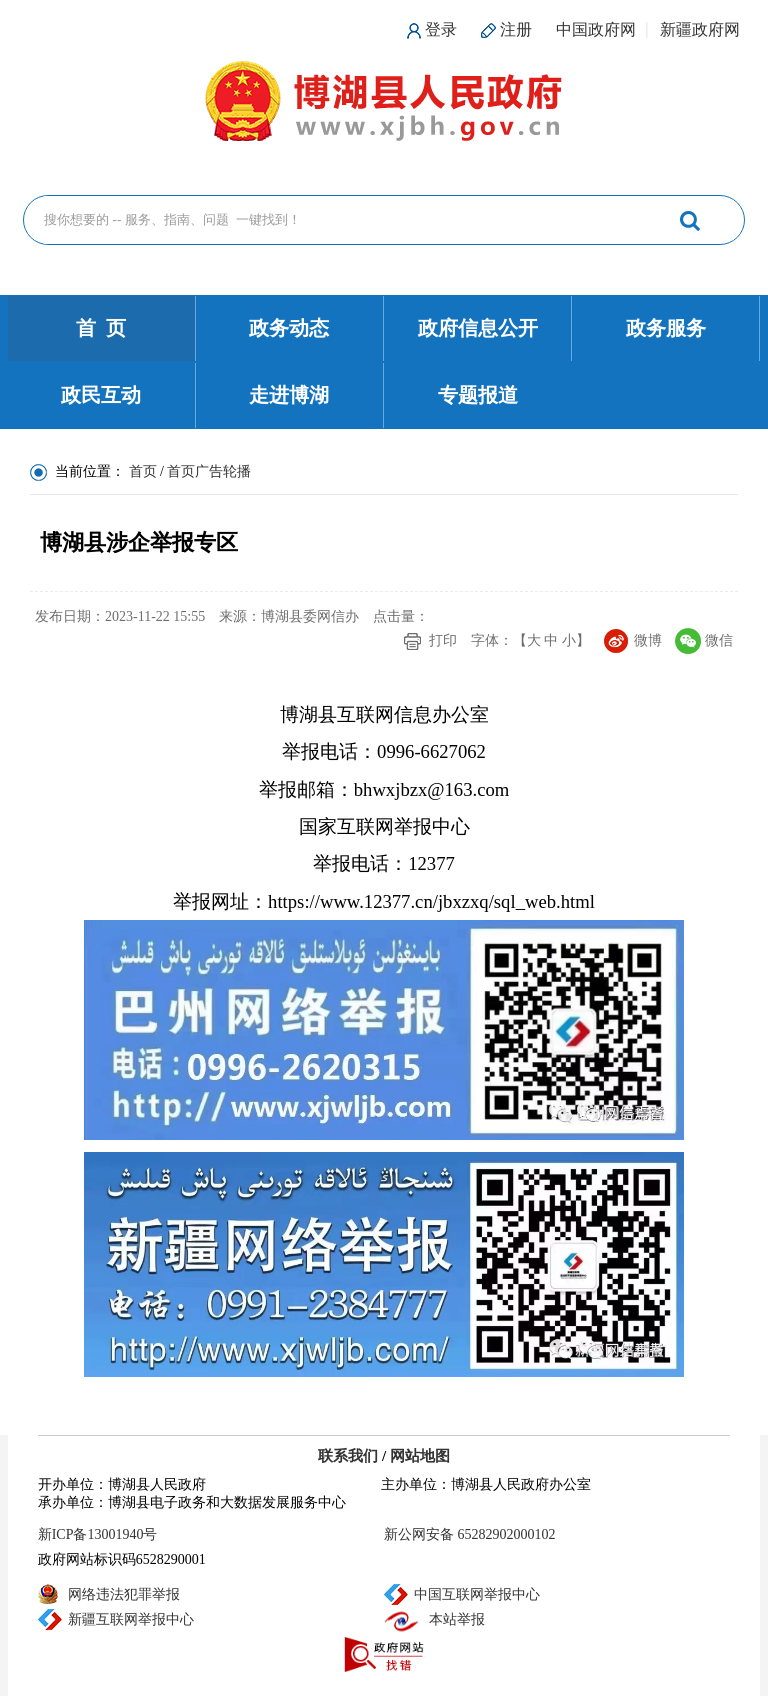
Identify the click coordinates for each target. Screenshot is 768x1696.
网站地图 (420, 1456)
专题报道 (478, 395)
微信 (719, 640)
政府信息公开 (478, 328)
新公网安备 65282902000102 (470, 1534)
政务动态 (289, 328)
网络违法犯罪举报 (124, 1594)
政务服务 (666, 328)
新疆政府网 (700, 29)
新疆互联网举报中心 (131, 1619)
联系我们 (348, 1456)
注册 (516, 29)
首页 (143, 471)
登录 (441, 29)
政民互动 (101, 395)
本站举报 (457, 1619)
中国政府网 (596, 29)
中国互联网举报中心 (477, 1594)
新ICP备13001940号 (98, 1534)
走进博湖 (289, 395)
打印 (443, 640)
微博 (648, 640)
